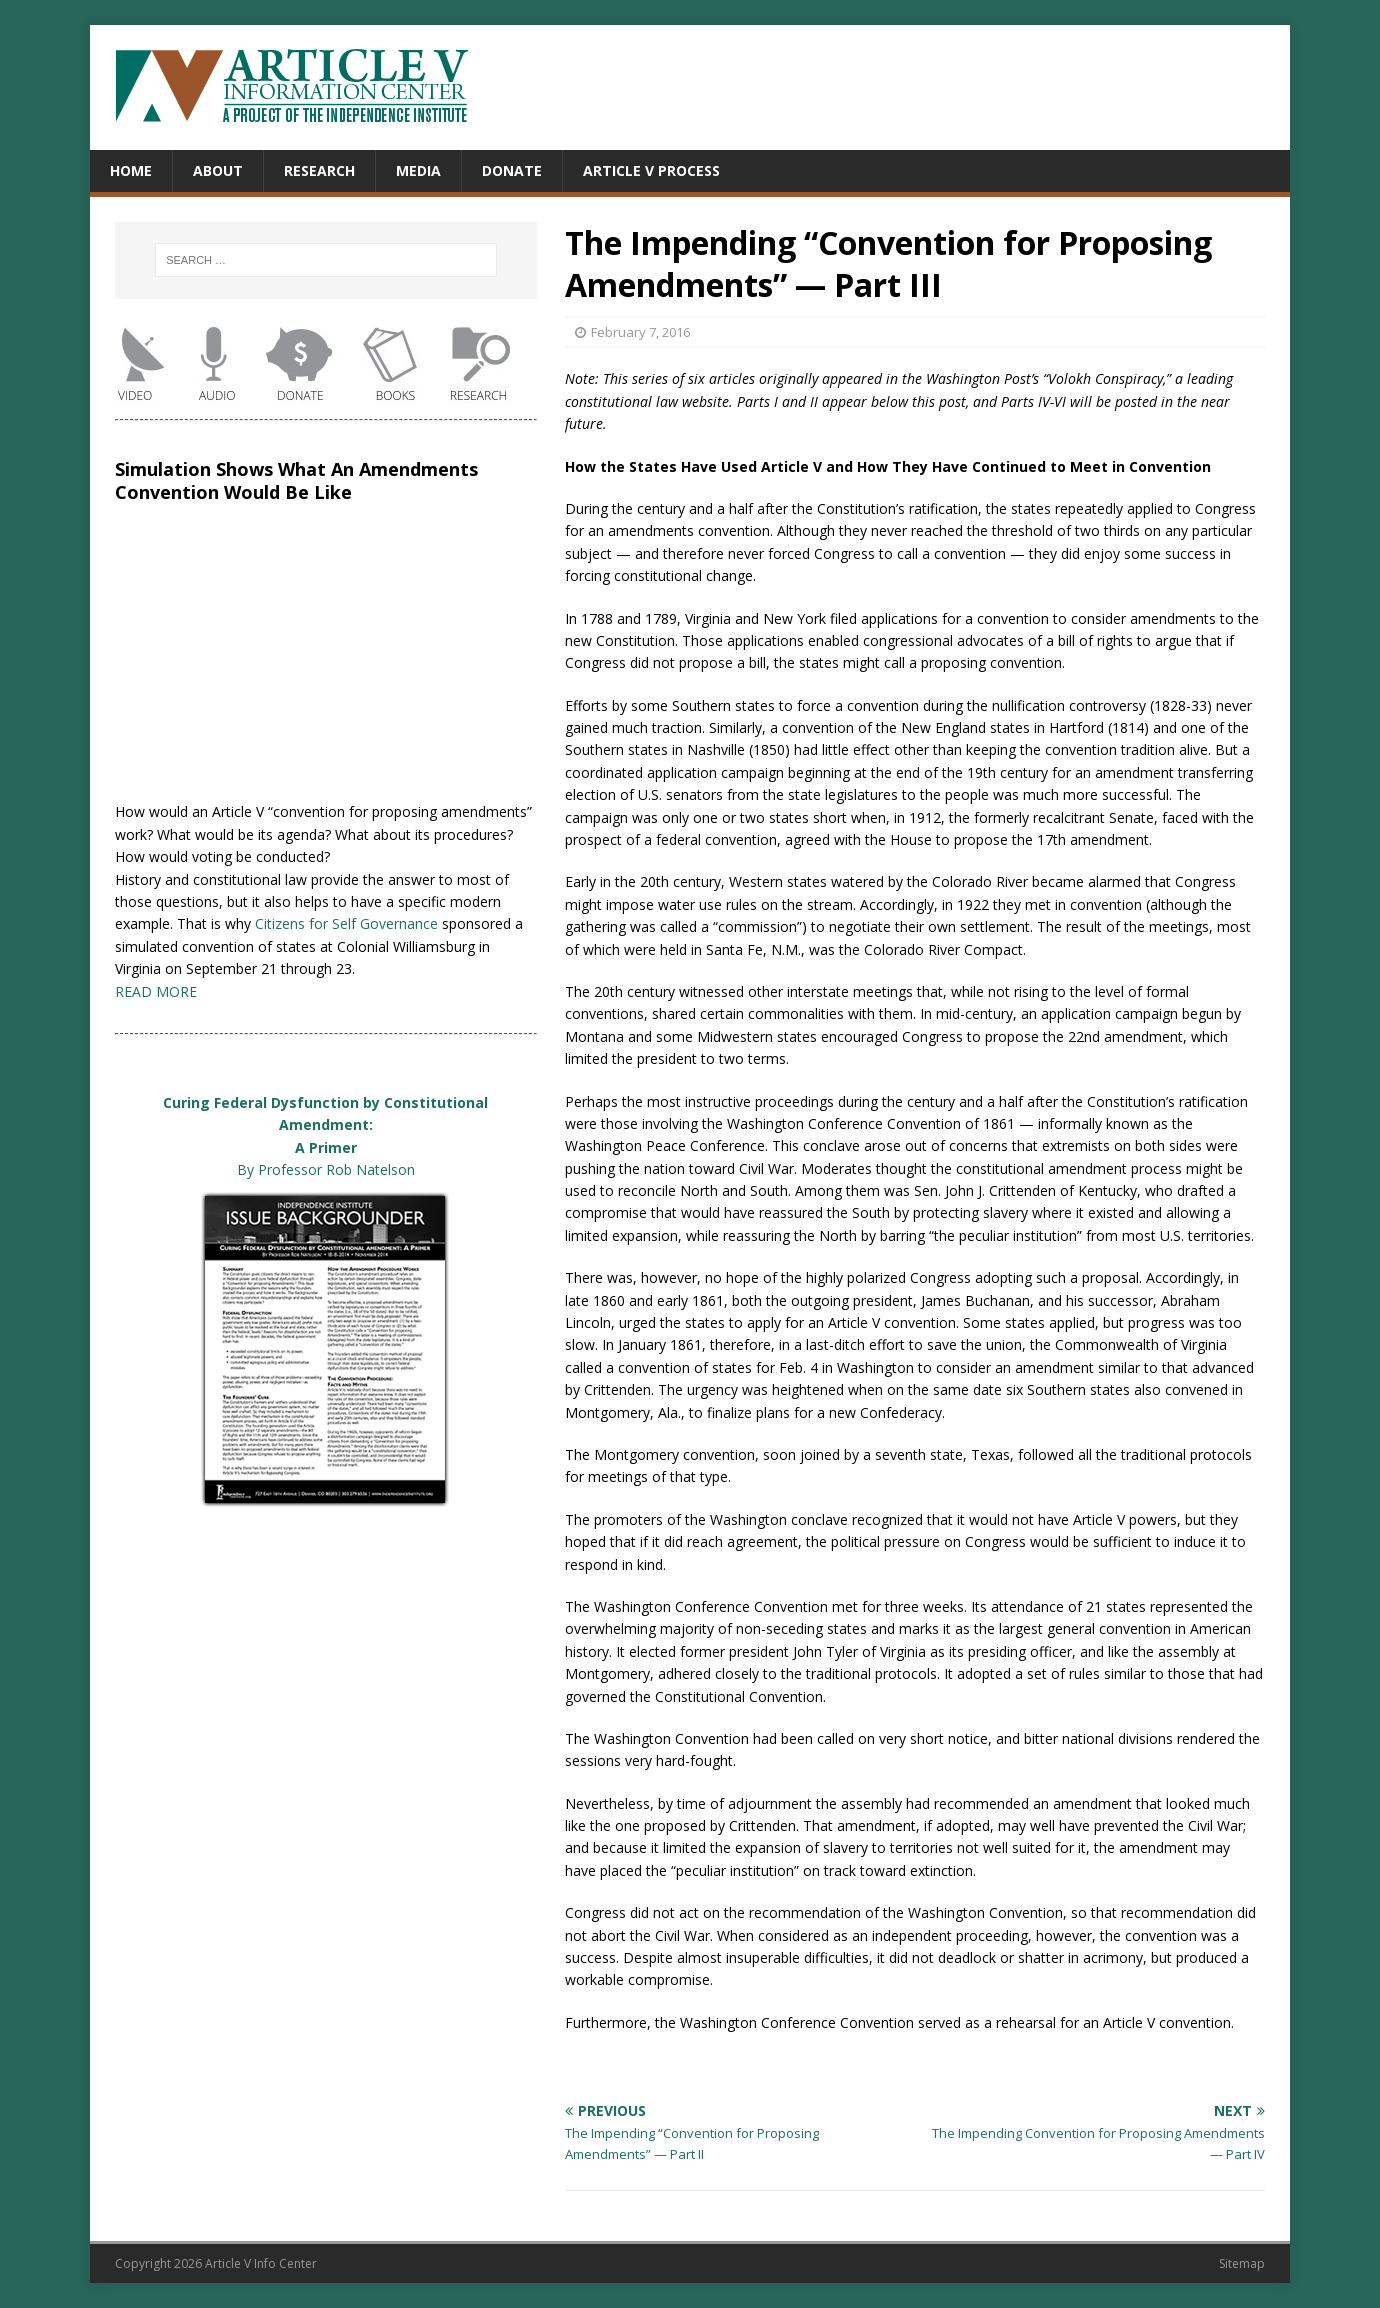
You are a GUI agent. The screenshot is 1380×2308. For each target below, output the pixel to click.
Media (418, 170)
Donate (512, 170)
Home (131, 170)
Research (319, 170)
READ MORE (156, 991)
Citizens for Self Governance (346, 923)
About (218, 170)
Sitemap (1242, 2263)
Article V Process (651, 170)
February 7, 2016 (640, 332)
